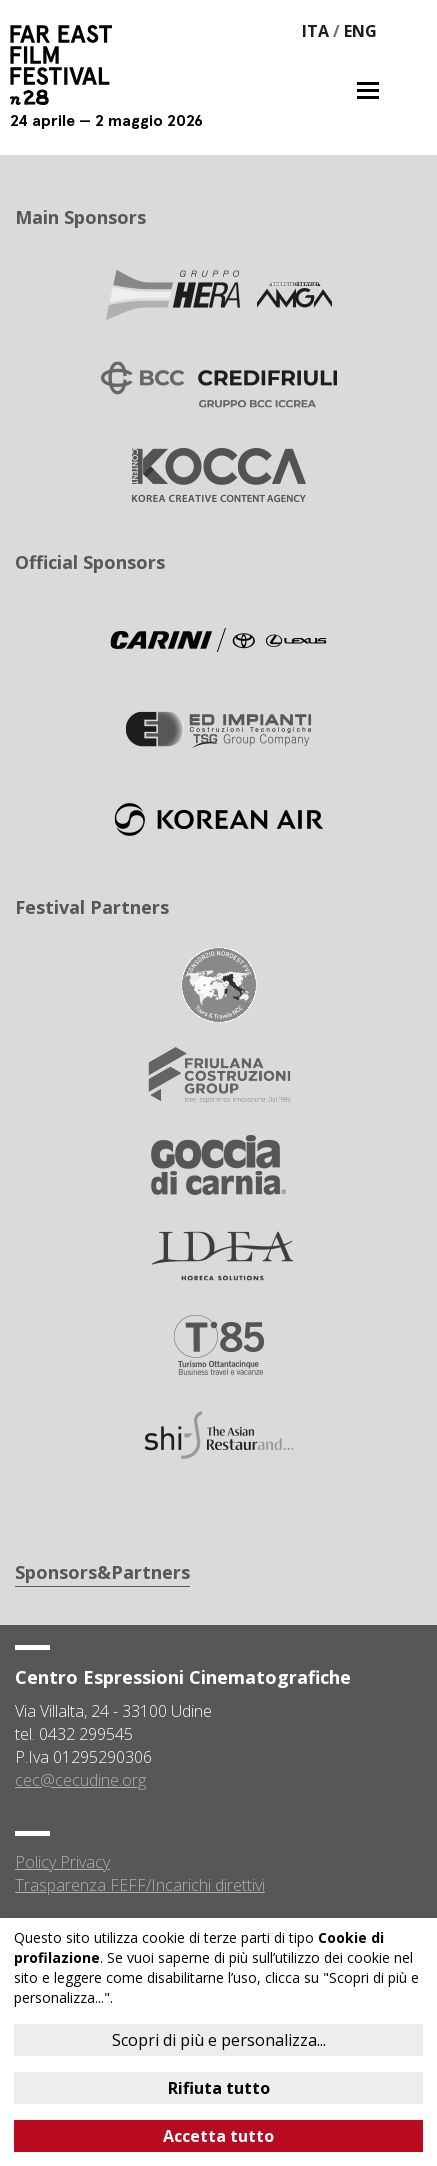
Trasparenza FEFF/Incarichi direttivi (140, 1885)
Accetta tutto (218, 2136)
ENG (360, 31)
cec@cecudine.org (80, 1780)
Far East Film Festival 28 (70, 65)
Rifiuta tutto (219, 2088)
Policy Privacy (62, 1862)
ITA (315, 31)
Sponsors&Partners (102, 1572)
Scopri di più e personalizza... (219, 2040)
